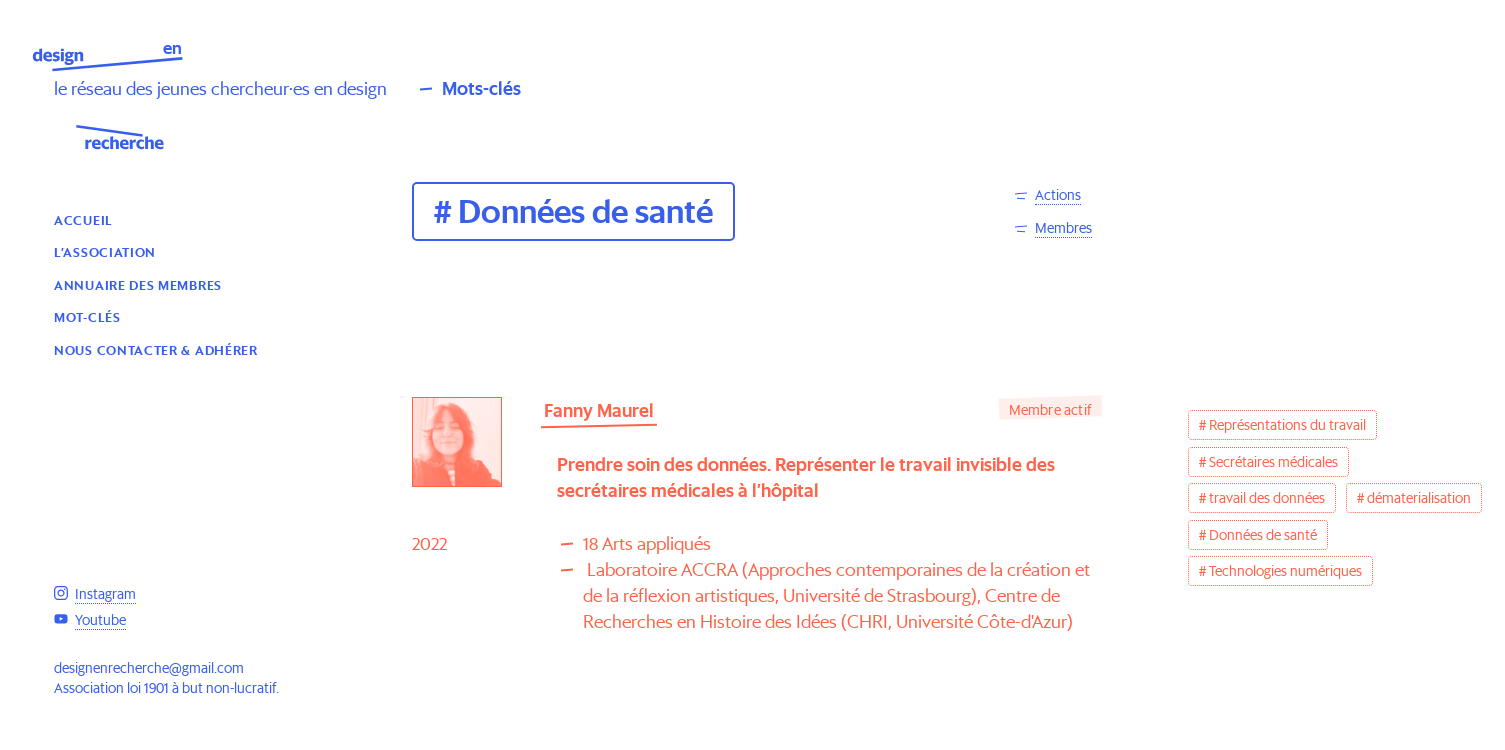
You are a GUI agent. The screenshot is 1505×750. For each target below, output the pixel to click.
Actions (1058, 195)
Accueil (83, 219)
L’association (105, 251)
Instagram (105, 594)
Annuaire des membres (138, 284)
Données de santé (1263, 535)
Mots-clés (481, 88)
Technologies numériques (1285, 571)
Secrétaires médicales (1273, 462)
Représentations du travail (1287, 425)
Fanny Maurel (599, 410)
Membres (1063, 228)
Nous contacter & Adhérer (156, 349)
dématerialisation (1419, 498)
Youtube (100, 620)
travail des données (1267, 498)
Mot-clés (87, 316)
